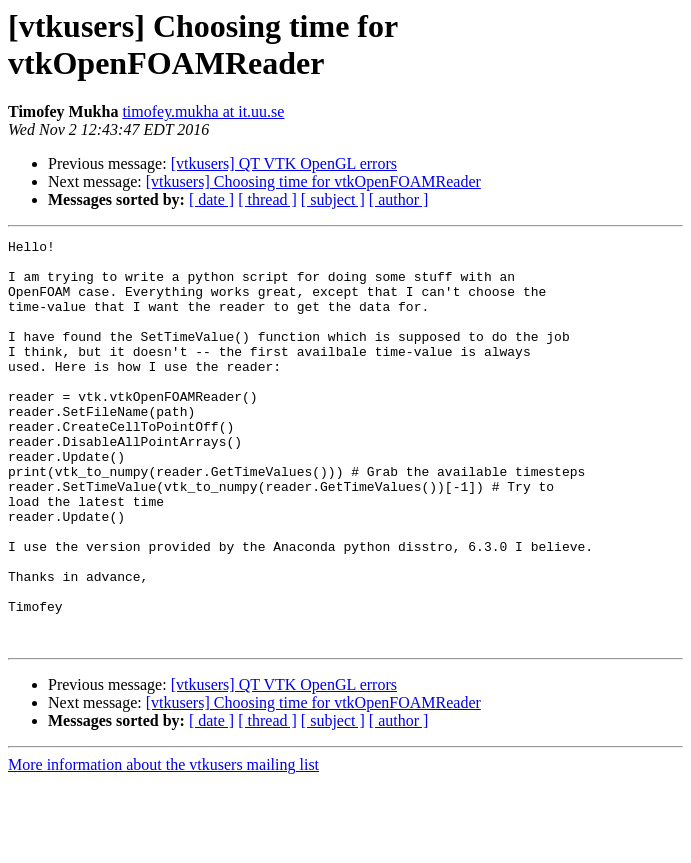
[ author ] (399, 199)
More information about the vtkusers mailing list (163, 845)
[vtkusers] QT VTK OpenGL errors (284, 163)
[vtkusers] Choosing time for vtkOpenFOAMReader (313, 181)
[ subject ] (333, 199)
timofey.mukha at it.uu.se (203, 111)
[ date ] (211, 199)
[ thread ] (267, 199)
